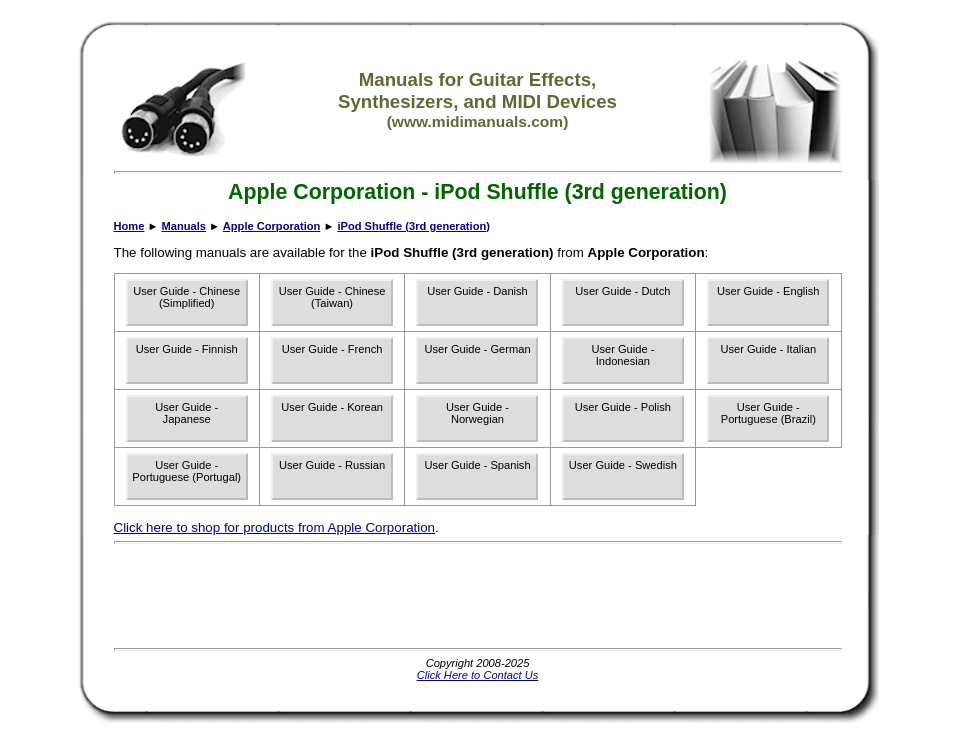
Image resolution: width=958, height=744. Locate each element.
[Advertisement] (478, 596)
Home (129, 226)
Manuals (184, 226)
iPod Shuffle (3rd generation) (413, 226)
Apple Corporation (272, 226)
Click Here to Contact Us (478, 675)
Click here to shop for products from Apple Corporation (275, 527)
